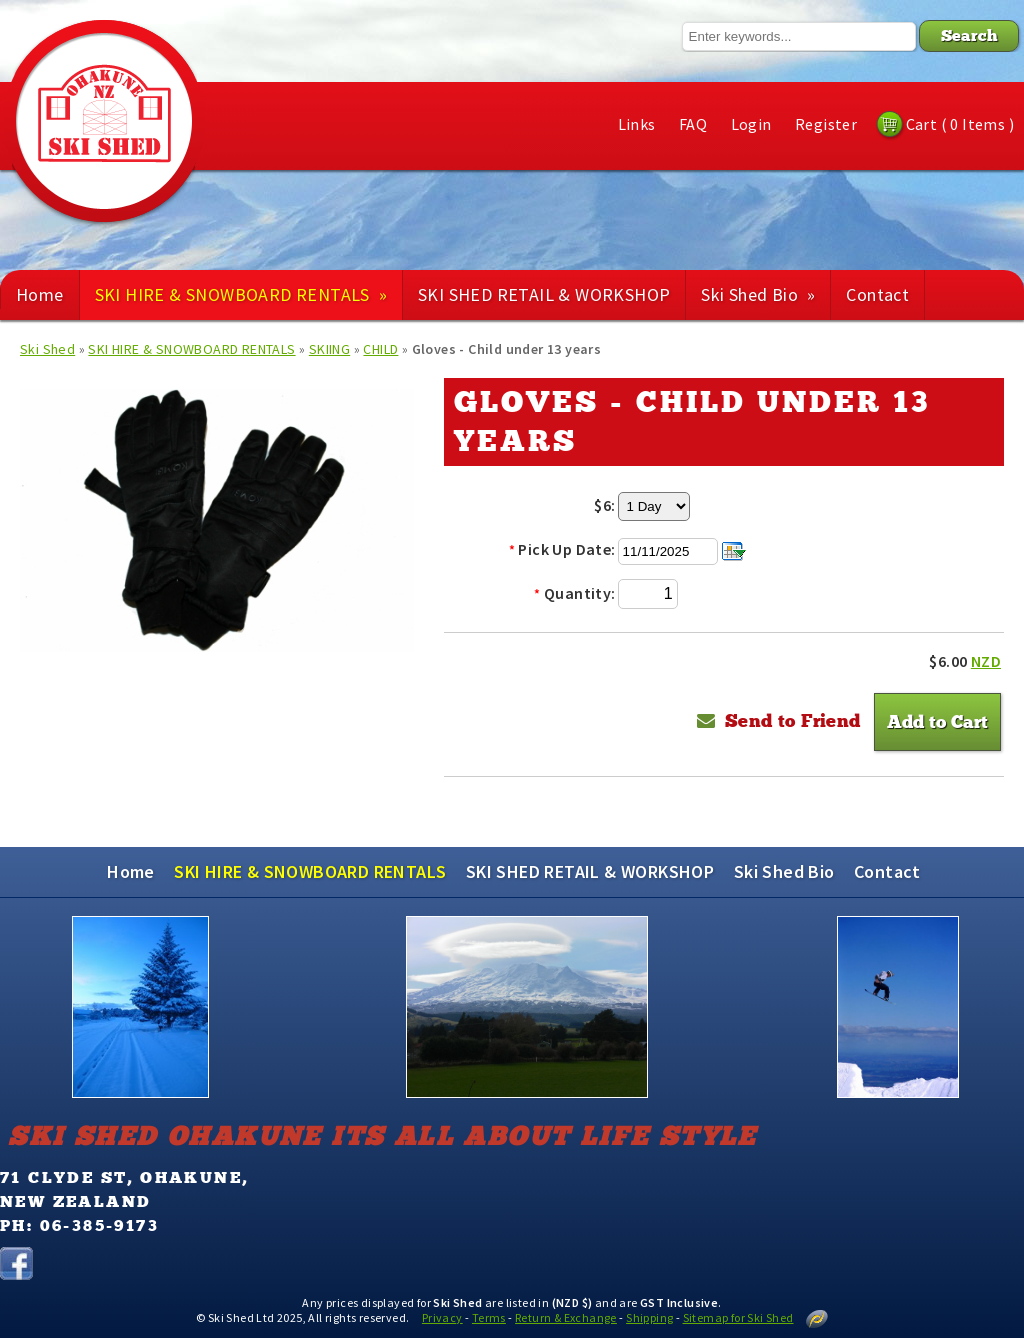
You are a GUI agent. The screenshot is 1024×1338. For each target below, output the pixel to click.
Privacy (442, 1317)
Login (751, 124)
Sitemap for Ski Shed (738, 1317)
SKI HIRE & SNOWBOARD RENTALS (241, 294)
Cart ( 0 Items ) (960, 124)
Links (637, 124)
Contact (877, 294)
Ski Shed (47, 349)
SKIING (329, 349)
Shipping (649, 1317)
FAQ (693, 124)
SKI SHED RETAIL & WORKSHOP (544, 294)
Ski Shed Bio (758, 294)
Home (40, 294)
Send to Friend (793, 721)
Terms (489, 1317)
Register (826, 124)
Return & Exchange (566, 1317)
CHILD (380, 349)
